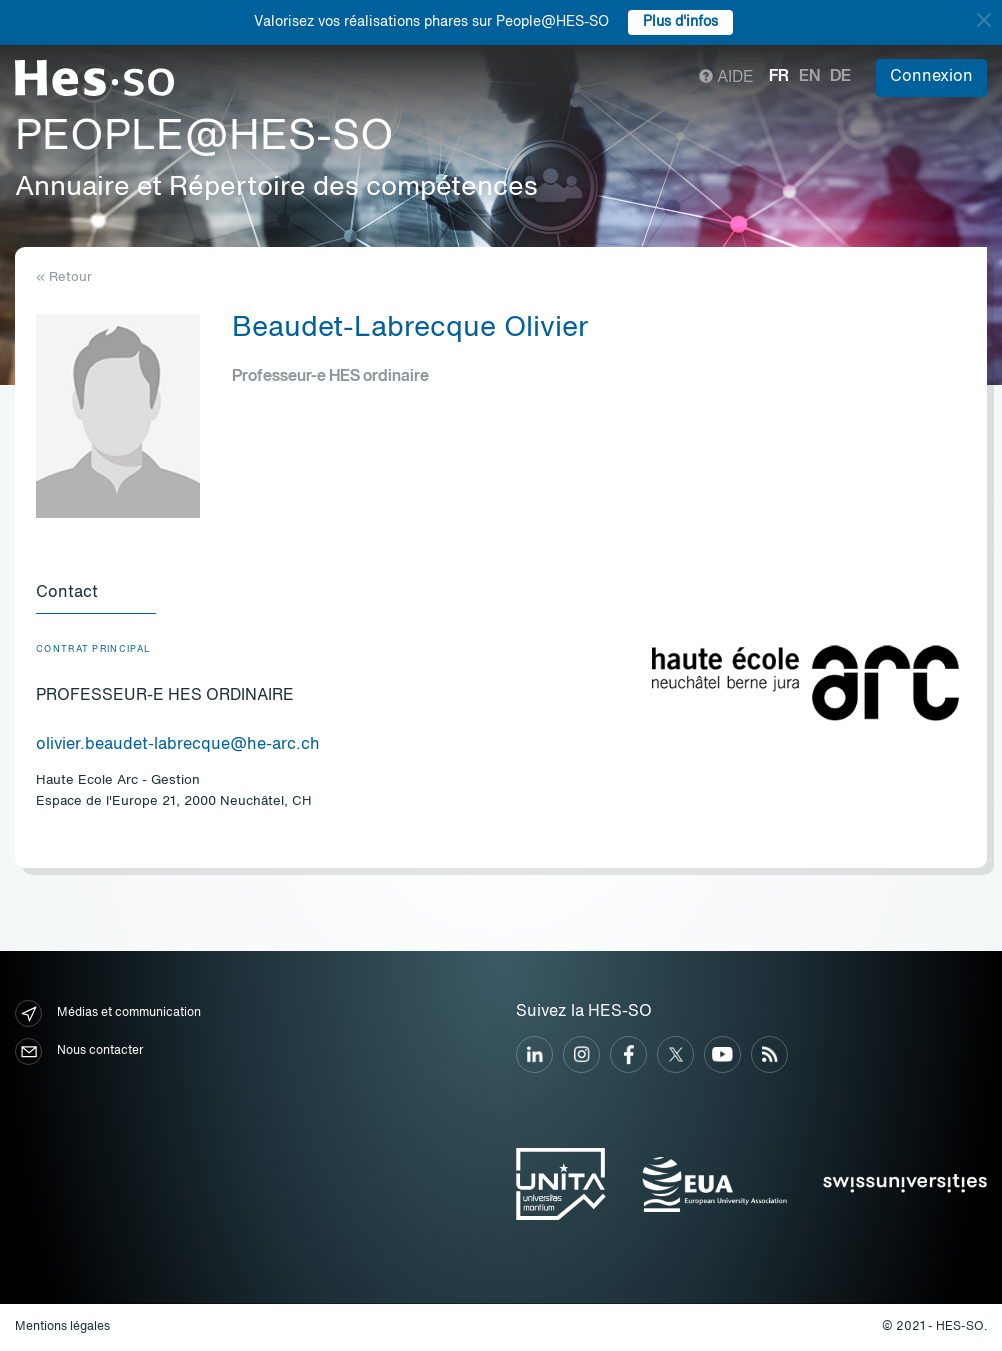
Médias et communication (108, 1013)
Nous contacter (79, 1051)
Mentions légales (62, 1327)
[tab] (96, 594)
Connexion (931, 77)
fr (779, 77)
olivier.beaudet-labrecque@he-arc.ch (178, 745)
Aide (726, 78)
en (809, 77)
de (840, 77)
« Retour (64, 277)
